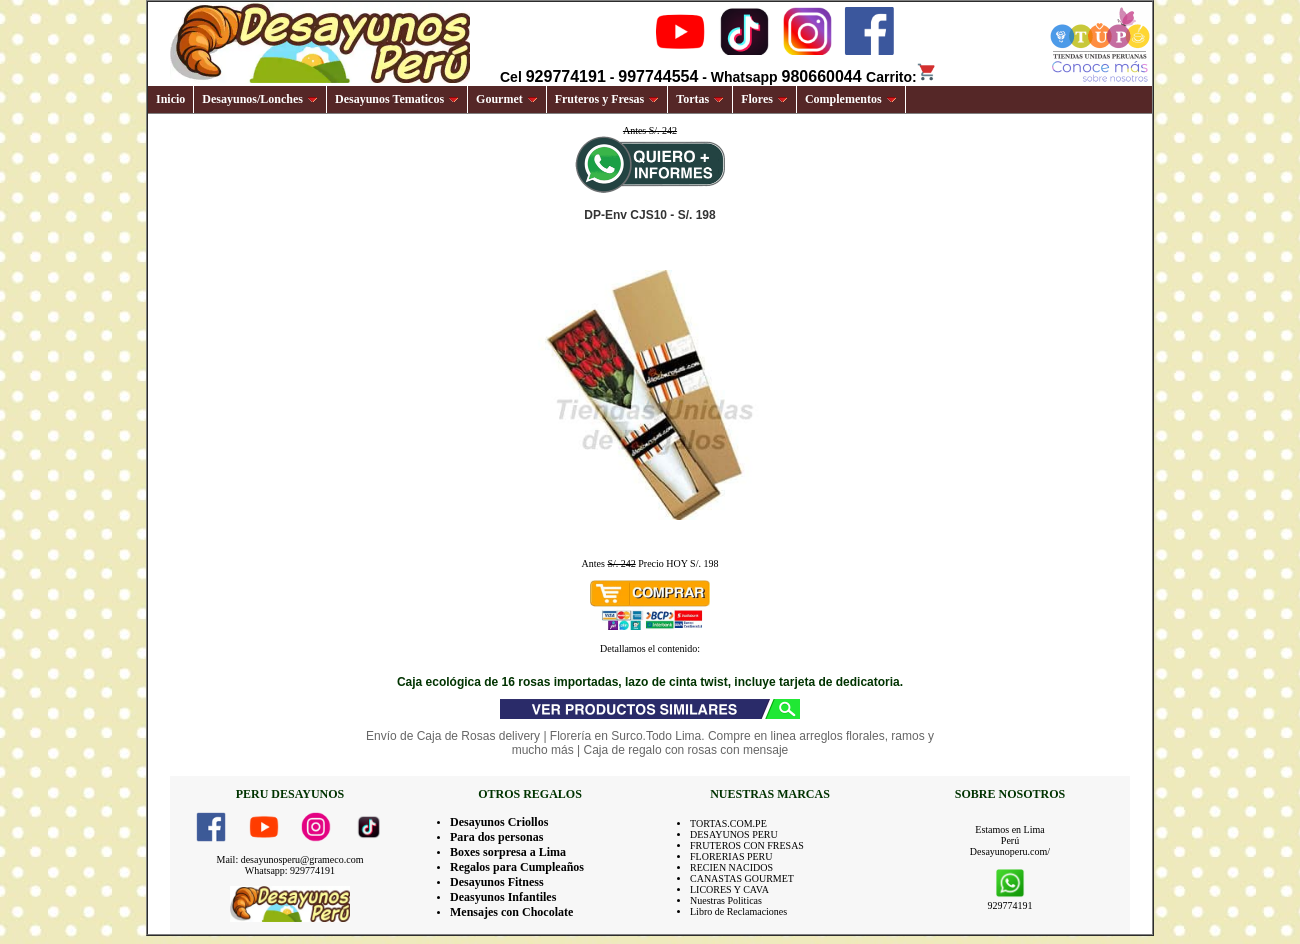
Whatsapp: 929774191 (290, 870)
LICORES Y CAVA (729, 889)
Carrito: (901, 77)
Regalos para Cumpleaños (517, 867)
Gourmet (507, 99)
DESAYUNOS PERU (734, 834)
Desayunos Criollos (499, 822)
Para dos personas (496, 837)
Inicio (170, 99)
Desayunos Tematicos (397, 99)
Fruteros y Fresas (607, 99)
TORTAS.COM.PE (728, 823)
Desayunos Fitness (497, 882)
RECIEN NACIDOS (731, 867)
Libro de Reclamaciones (738, 911)
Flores (764, 99)
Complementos (851, 99)
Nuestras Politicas (726, 900)
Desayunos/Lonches (260, 99)
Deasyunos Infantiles (503, 897)
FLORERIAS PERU (731, 856)
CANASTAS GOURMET (742, 878)
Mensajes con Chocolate (511, 912)
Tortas (700, 99)
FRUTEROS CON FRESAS (747, 845)
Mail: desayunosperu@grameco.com (290, 859)
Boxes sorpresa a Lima (508, 852)
